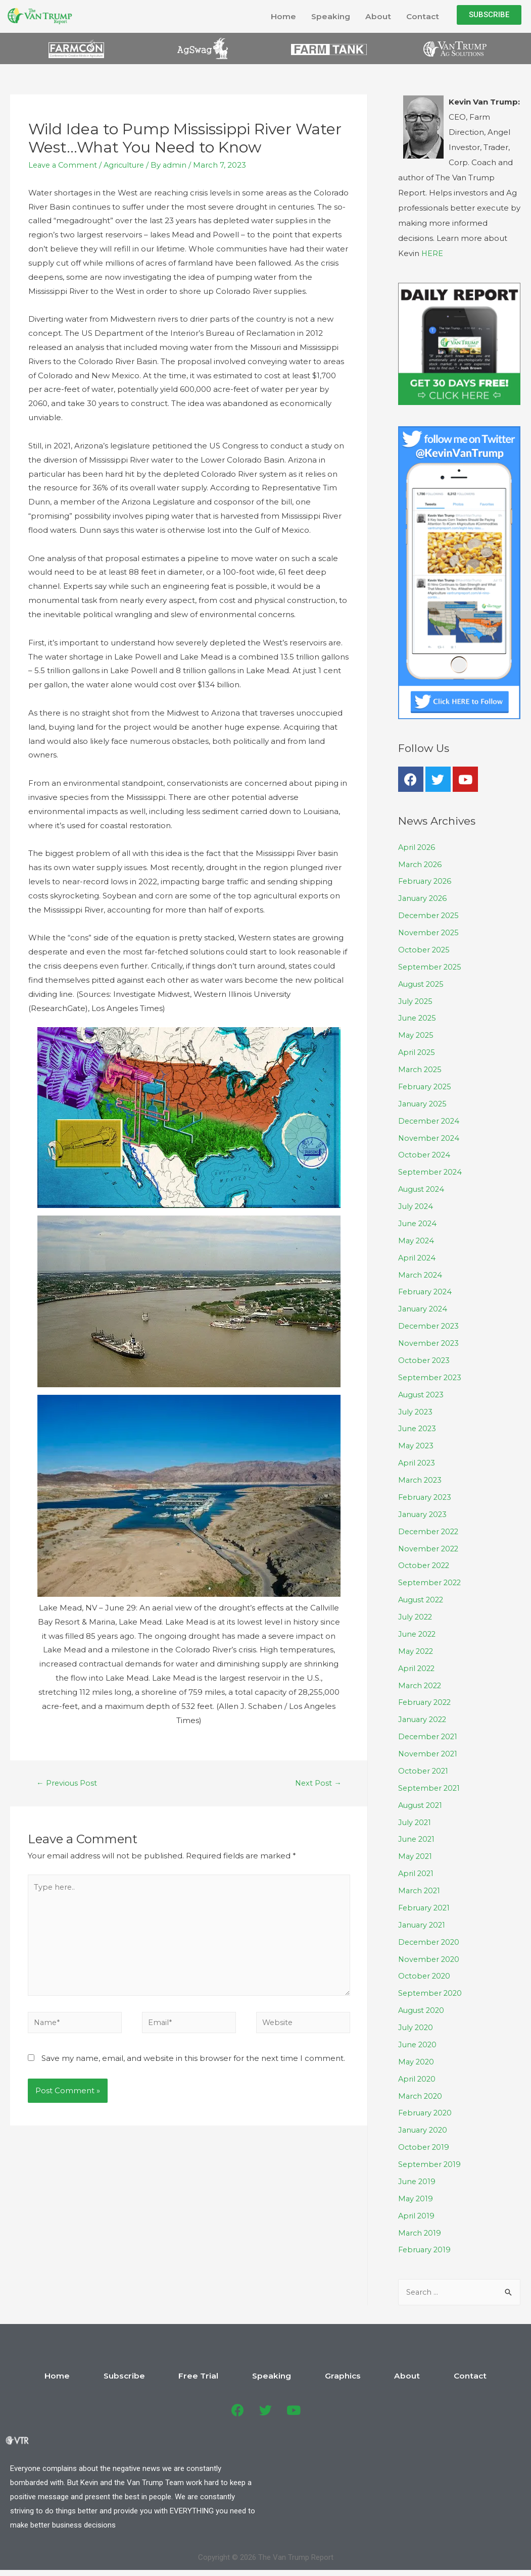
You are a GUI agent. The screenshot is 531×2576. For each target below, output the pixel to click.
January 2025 (423, 1102)
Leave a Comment (64, 165)
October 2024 (425, 1154)
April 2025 (417, 1051)
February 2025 (426, 1086)
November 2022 (429, 1546)
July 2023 (416, 1410)
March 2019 (420, 2228)
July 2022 (416, 1614)
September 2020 (431, 1989)
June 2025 (418, 1018)
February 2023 (426, 1495)
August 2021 (421, 1801)
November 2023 (429, 1341)
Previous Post (67, 1783)
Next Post (318, 1783)
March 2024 (421, 1273)
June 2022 (418, 1631)
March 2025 (421, 1069)
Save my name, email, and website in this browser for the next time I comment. (193, 2063)
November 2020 (430, 1955)
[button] (489, 15)
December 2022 (430, 1529)
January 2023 (423, 1512)
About (377, 16)
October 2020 (425, 1972)
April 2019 (417, 2210)
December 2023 (430, 1324)
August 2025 (422, 983)
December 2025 (430, 915)
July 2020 (416, 2023)
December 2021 (429, 1733)
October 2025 (425, 949)
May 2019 (416, 2193)
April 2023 (417, 1461)
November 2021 (429, 1750)
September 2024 (431, 1171)
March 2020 (421, 2091)
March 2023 (421, 1478)
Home (282, 16)
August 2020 (422, 2006)
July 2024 (416, 1205)
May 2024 (417, 1239)
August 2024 (422, 1188)
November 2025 (429, 932)
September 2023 (431, 1375)
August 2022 (422, 1597)
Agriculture (128, 165)
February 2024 (426, 1290)
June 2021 (417, 1836)
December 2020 (430, 1938)
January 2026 (423, 898)
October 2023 (425, 1358)
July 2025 (416, 1000)
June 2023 (418, 1427)
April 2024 (417, 1256)
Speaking (329, 16)
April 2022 (417, 1665)
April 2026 (417, 847)
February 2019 (425, 2245)
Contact (422, 16)
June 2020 (418, 2040)
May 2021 (415, 1852)
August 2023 (422, 1392)
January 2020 (424, 2125)
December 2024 (430, 1120)
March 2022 (421, 1682)
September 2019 (430, 2159)
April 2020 (417, 2074)
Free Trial (217, 2371)
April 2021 (416, 1870)
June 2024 (418, 1222)
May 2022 (416, 1648)
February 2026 (426, 881)
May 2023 (416, 1443)
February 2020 (426, 2108)
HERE (432, 254)
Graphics (325, 2371)
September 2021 (430, 1784)
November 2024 (430, 1137)
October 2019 (424, 2142)
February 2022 (426, 1699)
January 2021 (423, 1921)
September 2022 (431, 1580)
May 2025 (416, 1034)
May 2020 (417, 2057)
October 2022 (425, 1563)
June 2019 (417, 2177)
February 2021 (425, 1904)
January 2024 (424, 1307)
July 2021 (415, 1819)
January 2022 (423, 1716)
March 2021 (420, 1887)
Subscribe (160, 2371)
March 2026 (421, 864)
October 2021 (424, 1768)
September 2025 (431, 966)
